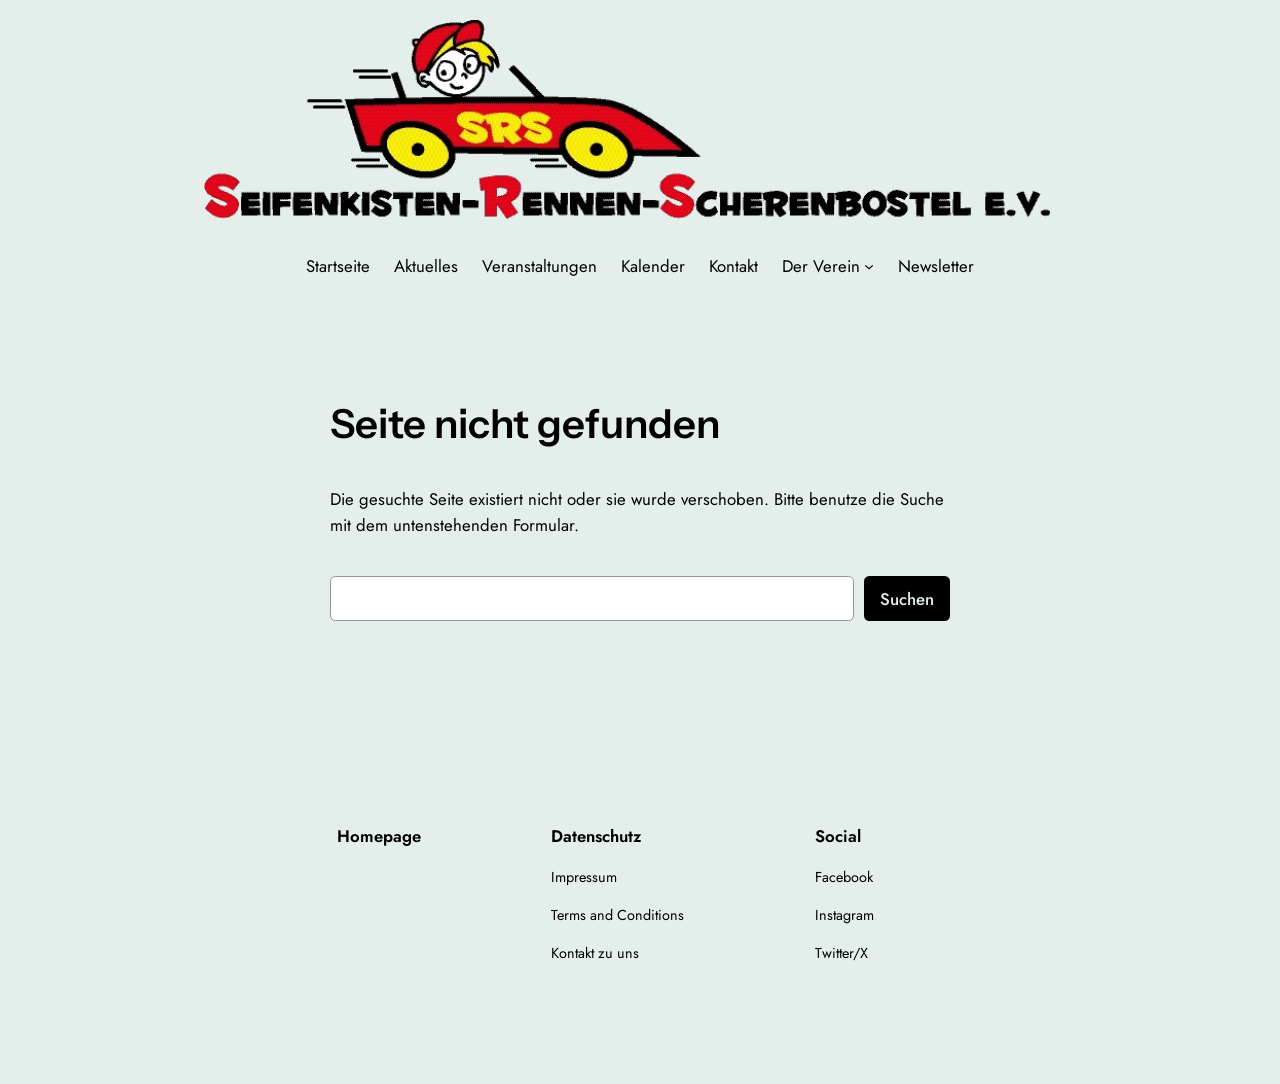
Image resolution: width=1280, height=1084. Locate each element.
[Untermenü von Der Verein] (869, 266)
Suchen (907, 599)
